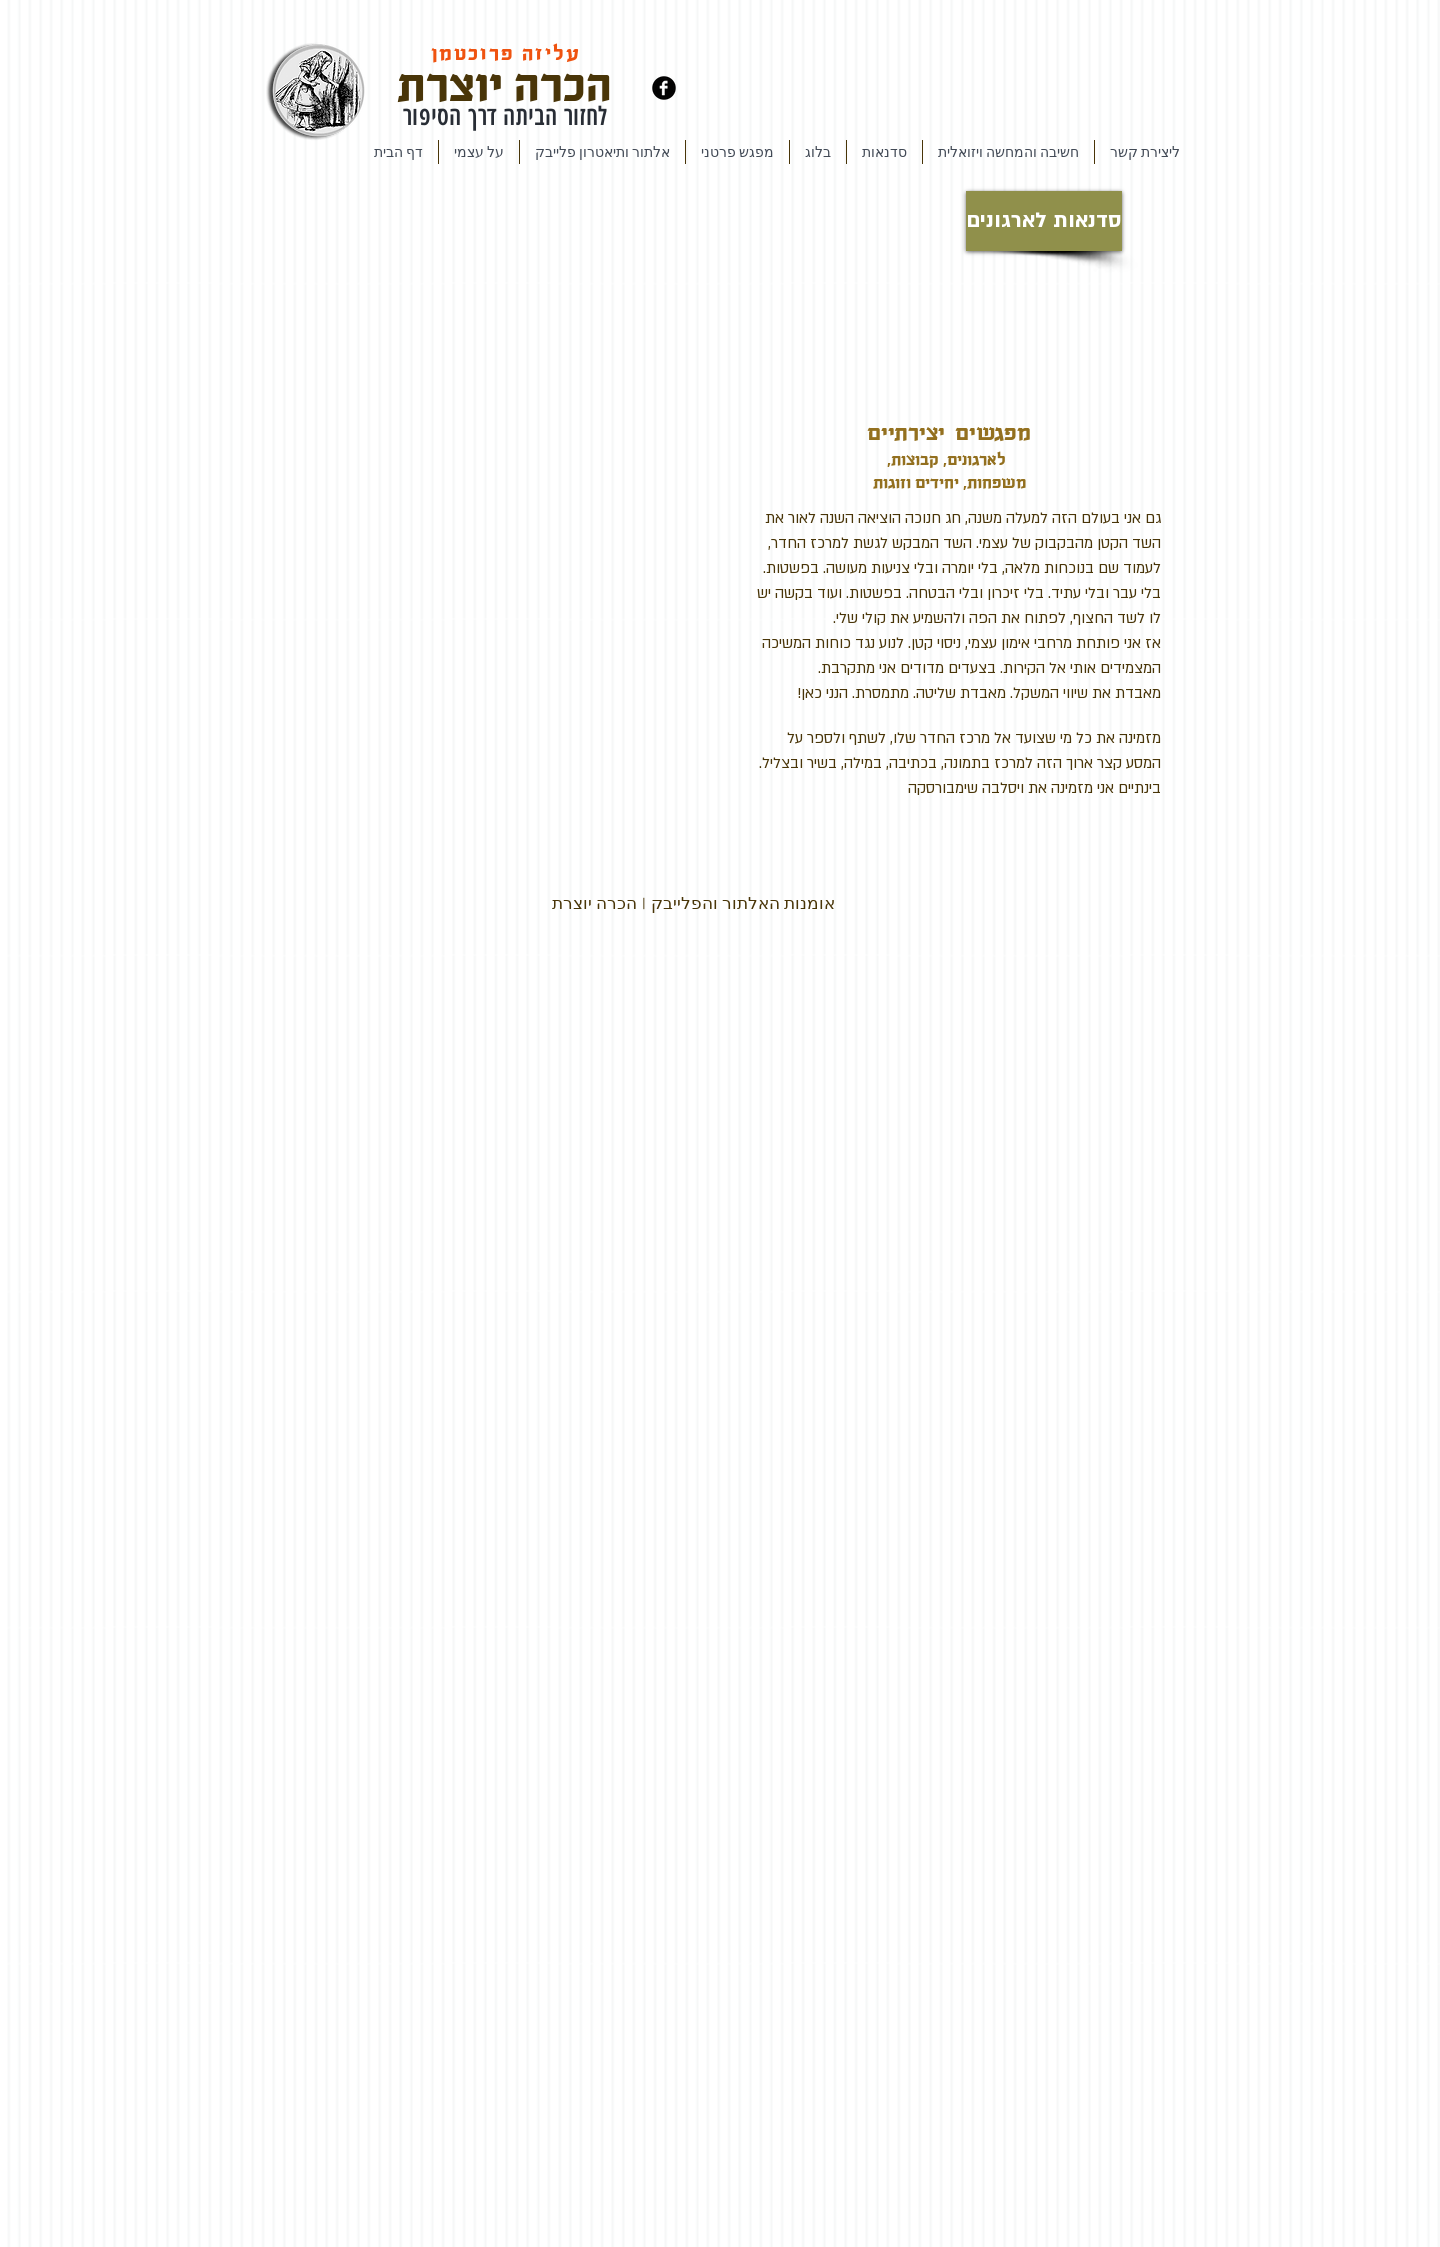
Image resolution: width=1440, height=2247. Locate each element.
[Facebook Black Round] (664, 88)
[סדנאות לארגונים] (1044, 221)
